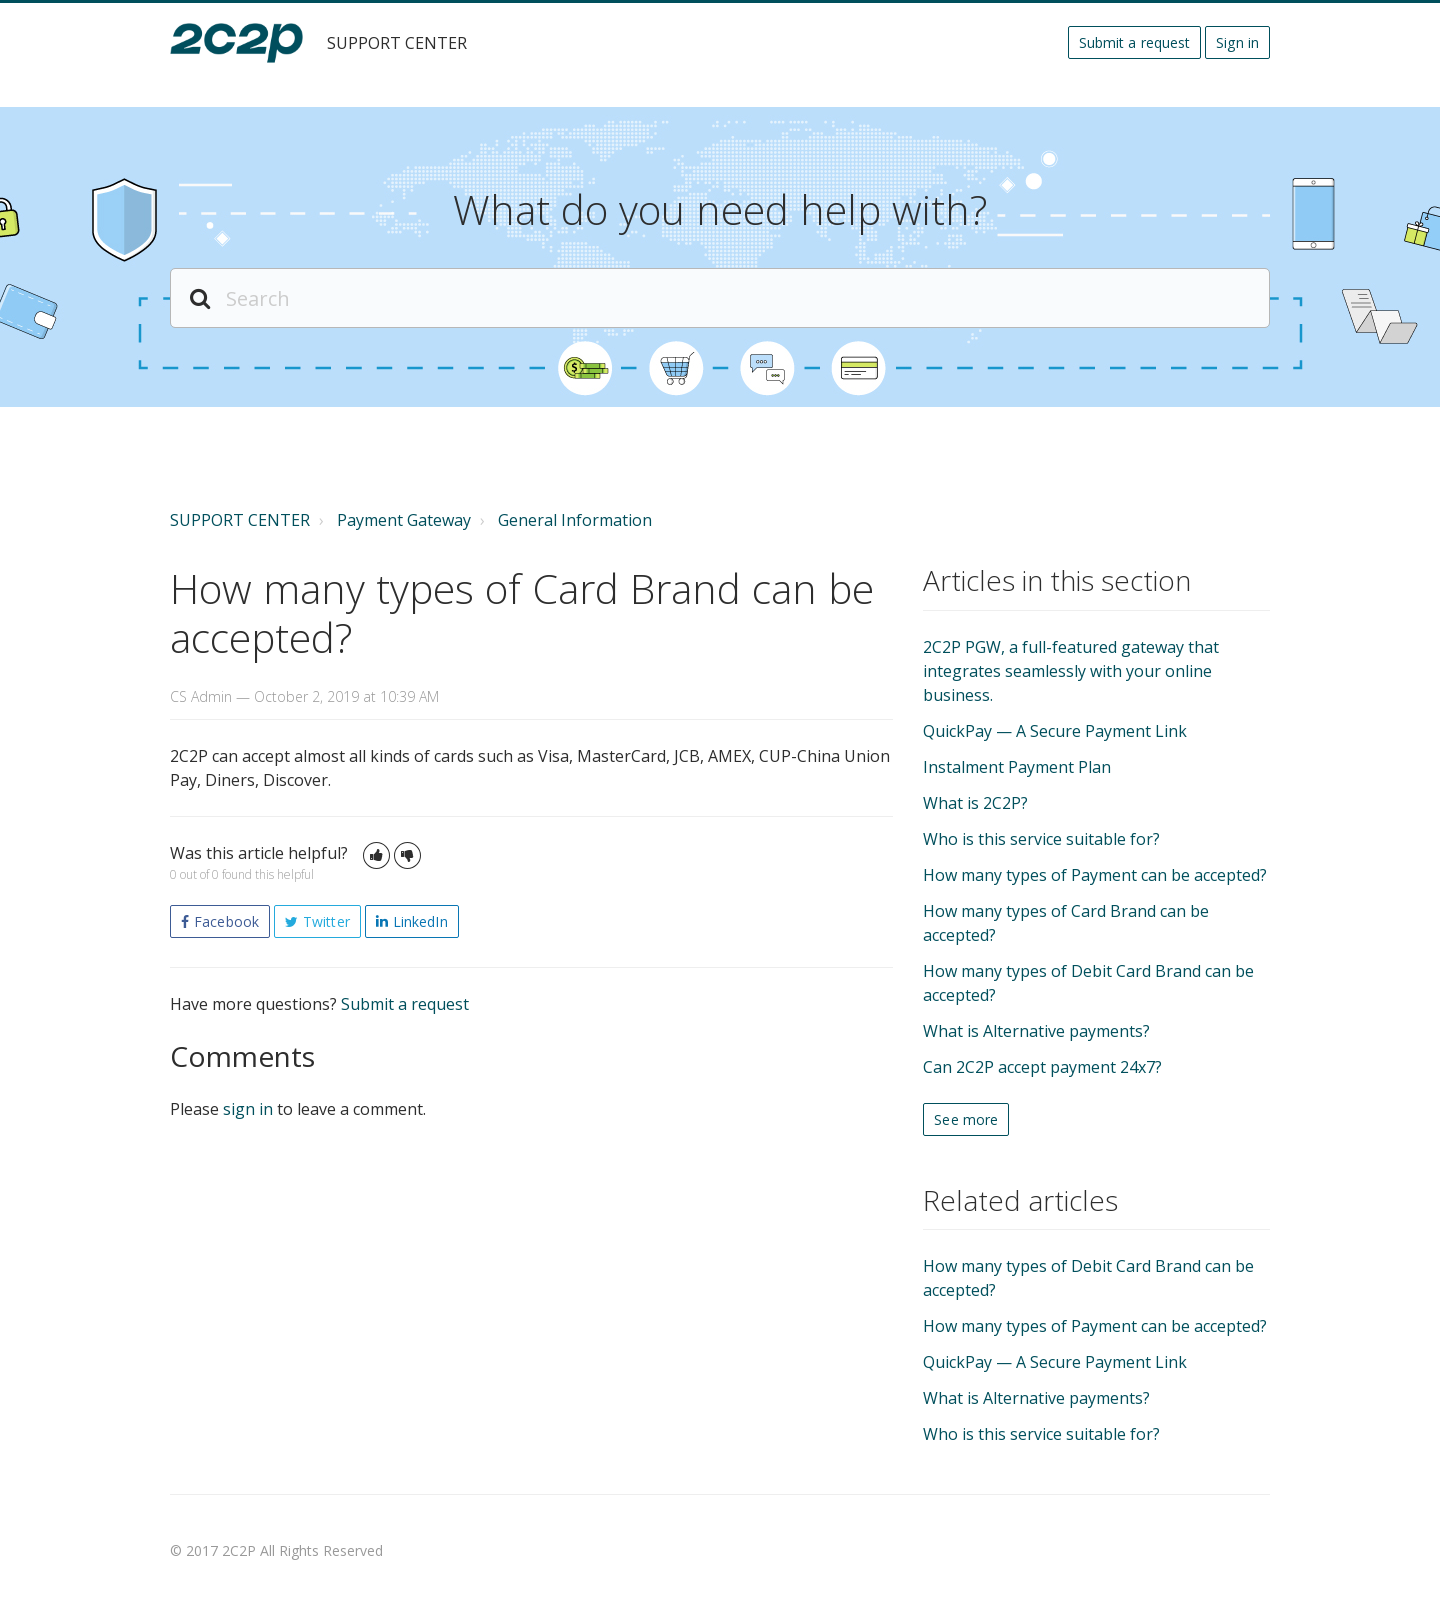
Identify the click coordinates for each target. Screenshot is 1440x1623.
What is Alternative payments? (1036, 1031)
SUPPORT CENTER (240, 520)
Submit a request (1135, 42)
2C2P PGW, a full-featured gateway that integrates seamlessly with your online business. (1071, 671)
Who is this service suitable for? (1041, 839)
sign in (248, 1109)
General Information (575, 520)
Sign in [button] (1237, 42)
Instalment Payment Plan (1017, 767)
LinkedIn (420, 921)
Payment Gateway (404, 520)
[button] (376, 855)
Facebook (226, 921)
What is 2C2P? (975, 803)
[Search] (720, 298)
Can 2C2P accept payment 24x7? (1042, 1067)
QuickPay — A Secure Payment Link (1055, 731)
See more (966, 1119)
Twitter (326, 921)
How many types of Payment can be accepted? (1095, 875)
